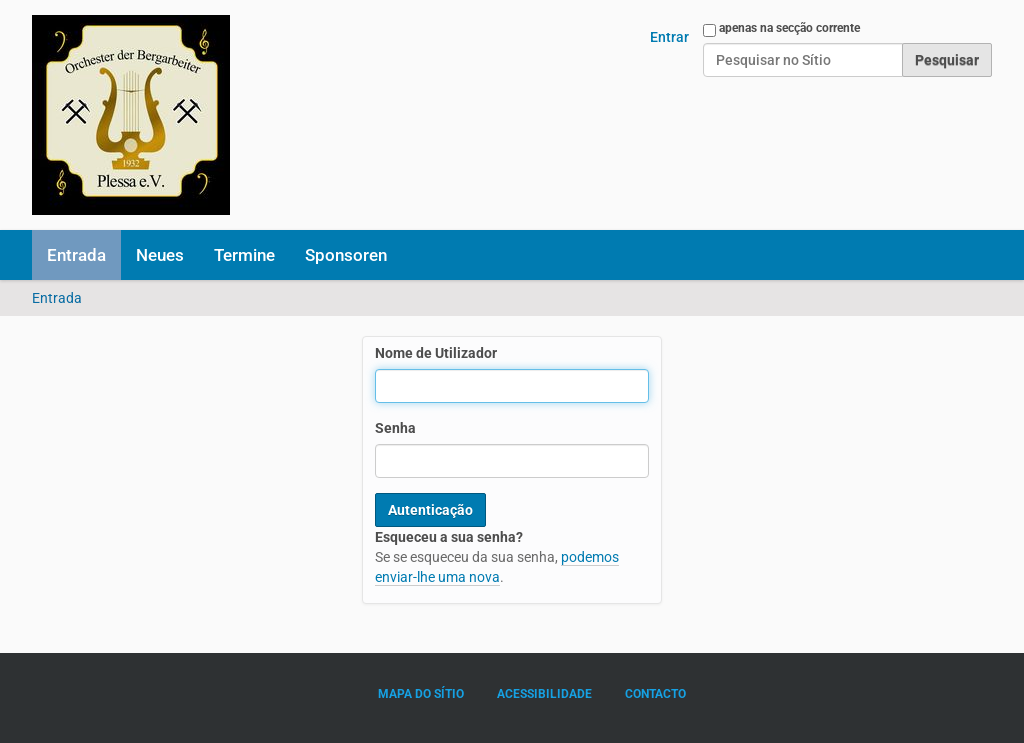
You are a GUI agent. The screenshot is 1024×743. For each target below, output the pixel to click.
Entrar (669, 37)
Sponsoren (346, 255)
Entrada (76, 255)
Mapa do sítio (421, 694)
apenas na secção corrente (789, 28)
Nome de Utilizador (436, 353)
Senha (395, 428)
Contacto (655, 694)
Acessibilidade (544, 694)
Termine (244, 255)
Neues (160, 255)
